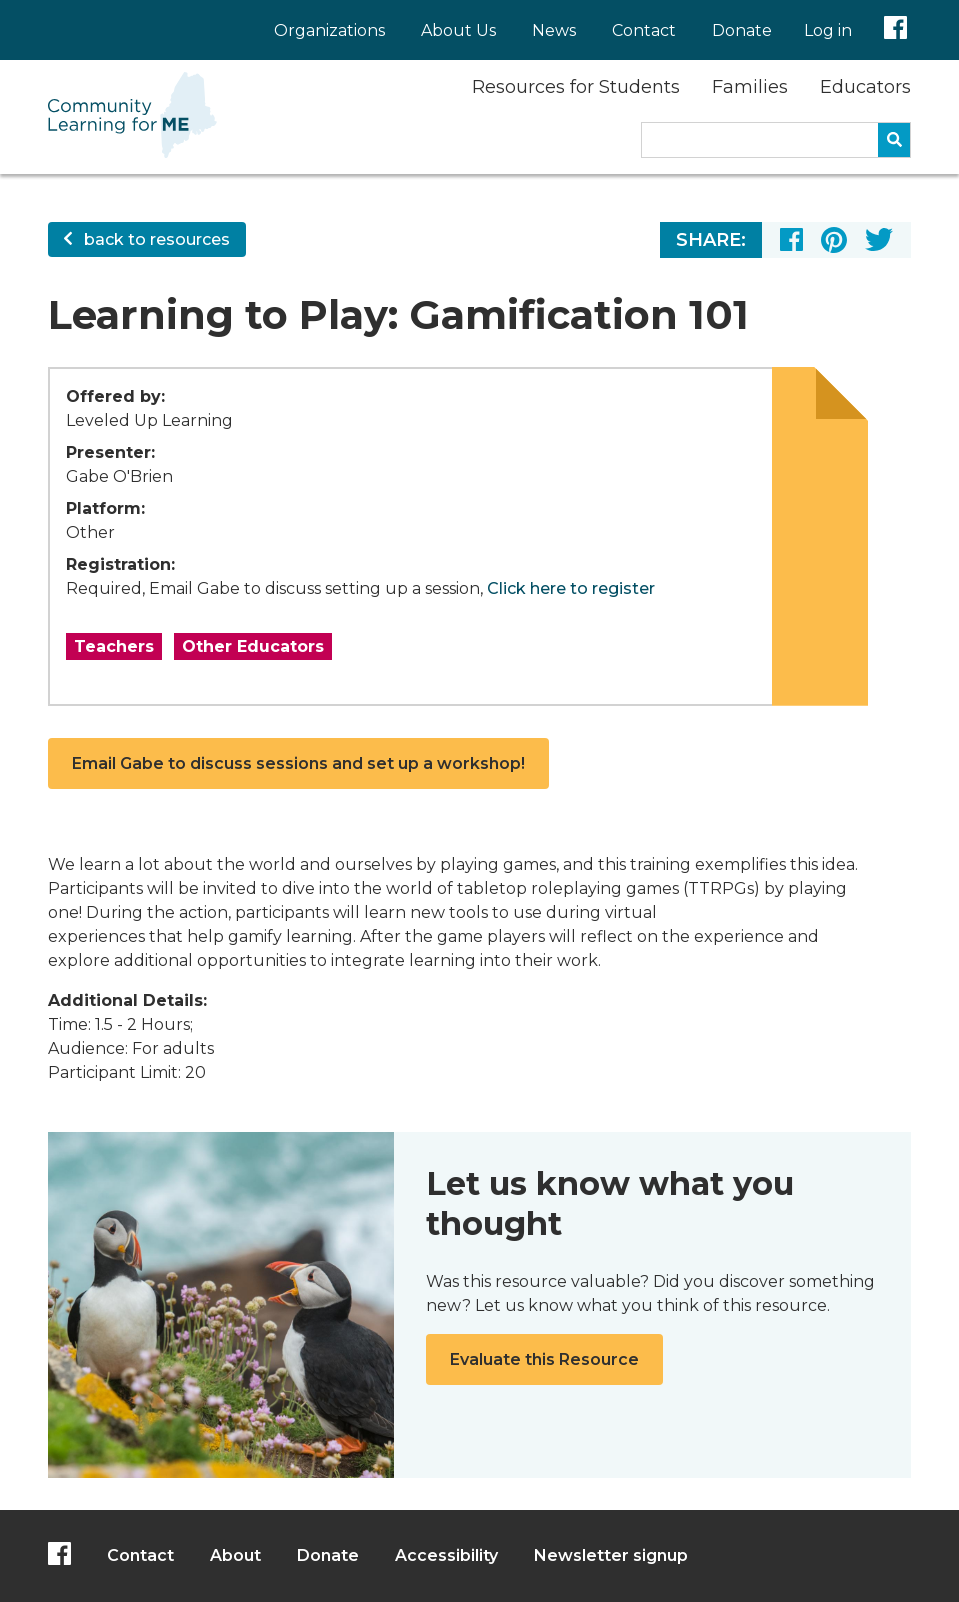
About (235, 1555)
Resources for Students (576, 87)
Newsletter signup (611, 1555)
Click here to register (571, 588)
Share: (711, 240)
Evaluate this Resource (544, 1359)
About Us (458, 30)
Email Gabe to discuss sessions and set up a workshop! (298, 763)
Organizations (329, 30)
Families (750, 87)
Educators (865, 87)
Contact (644, 30)
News (554, 30)
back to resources (147, 239)
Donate (742, 30)
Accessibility (446, 1555)
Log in (828, 30)
